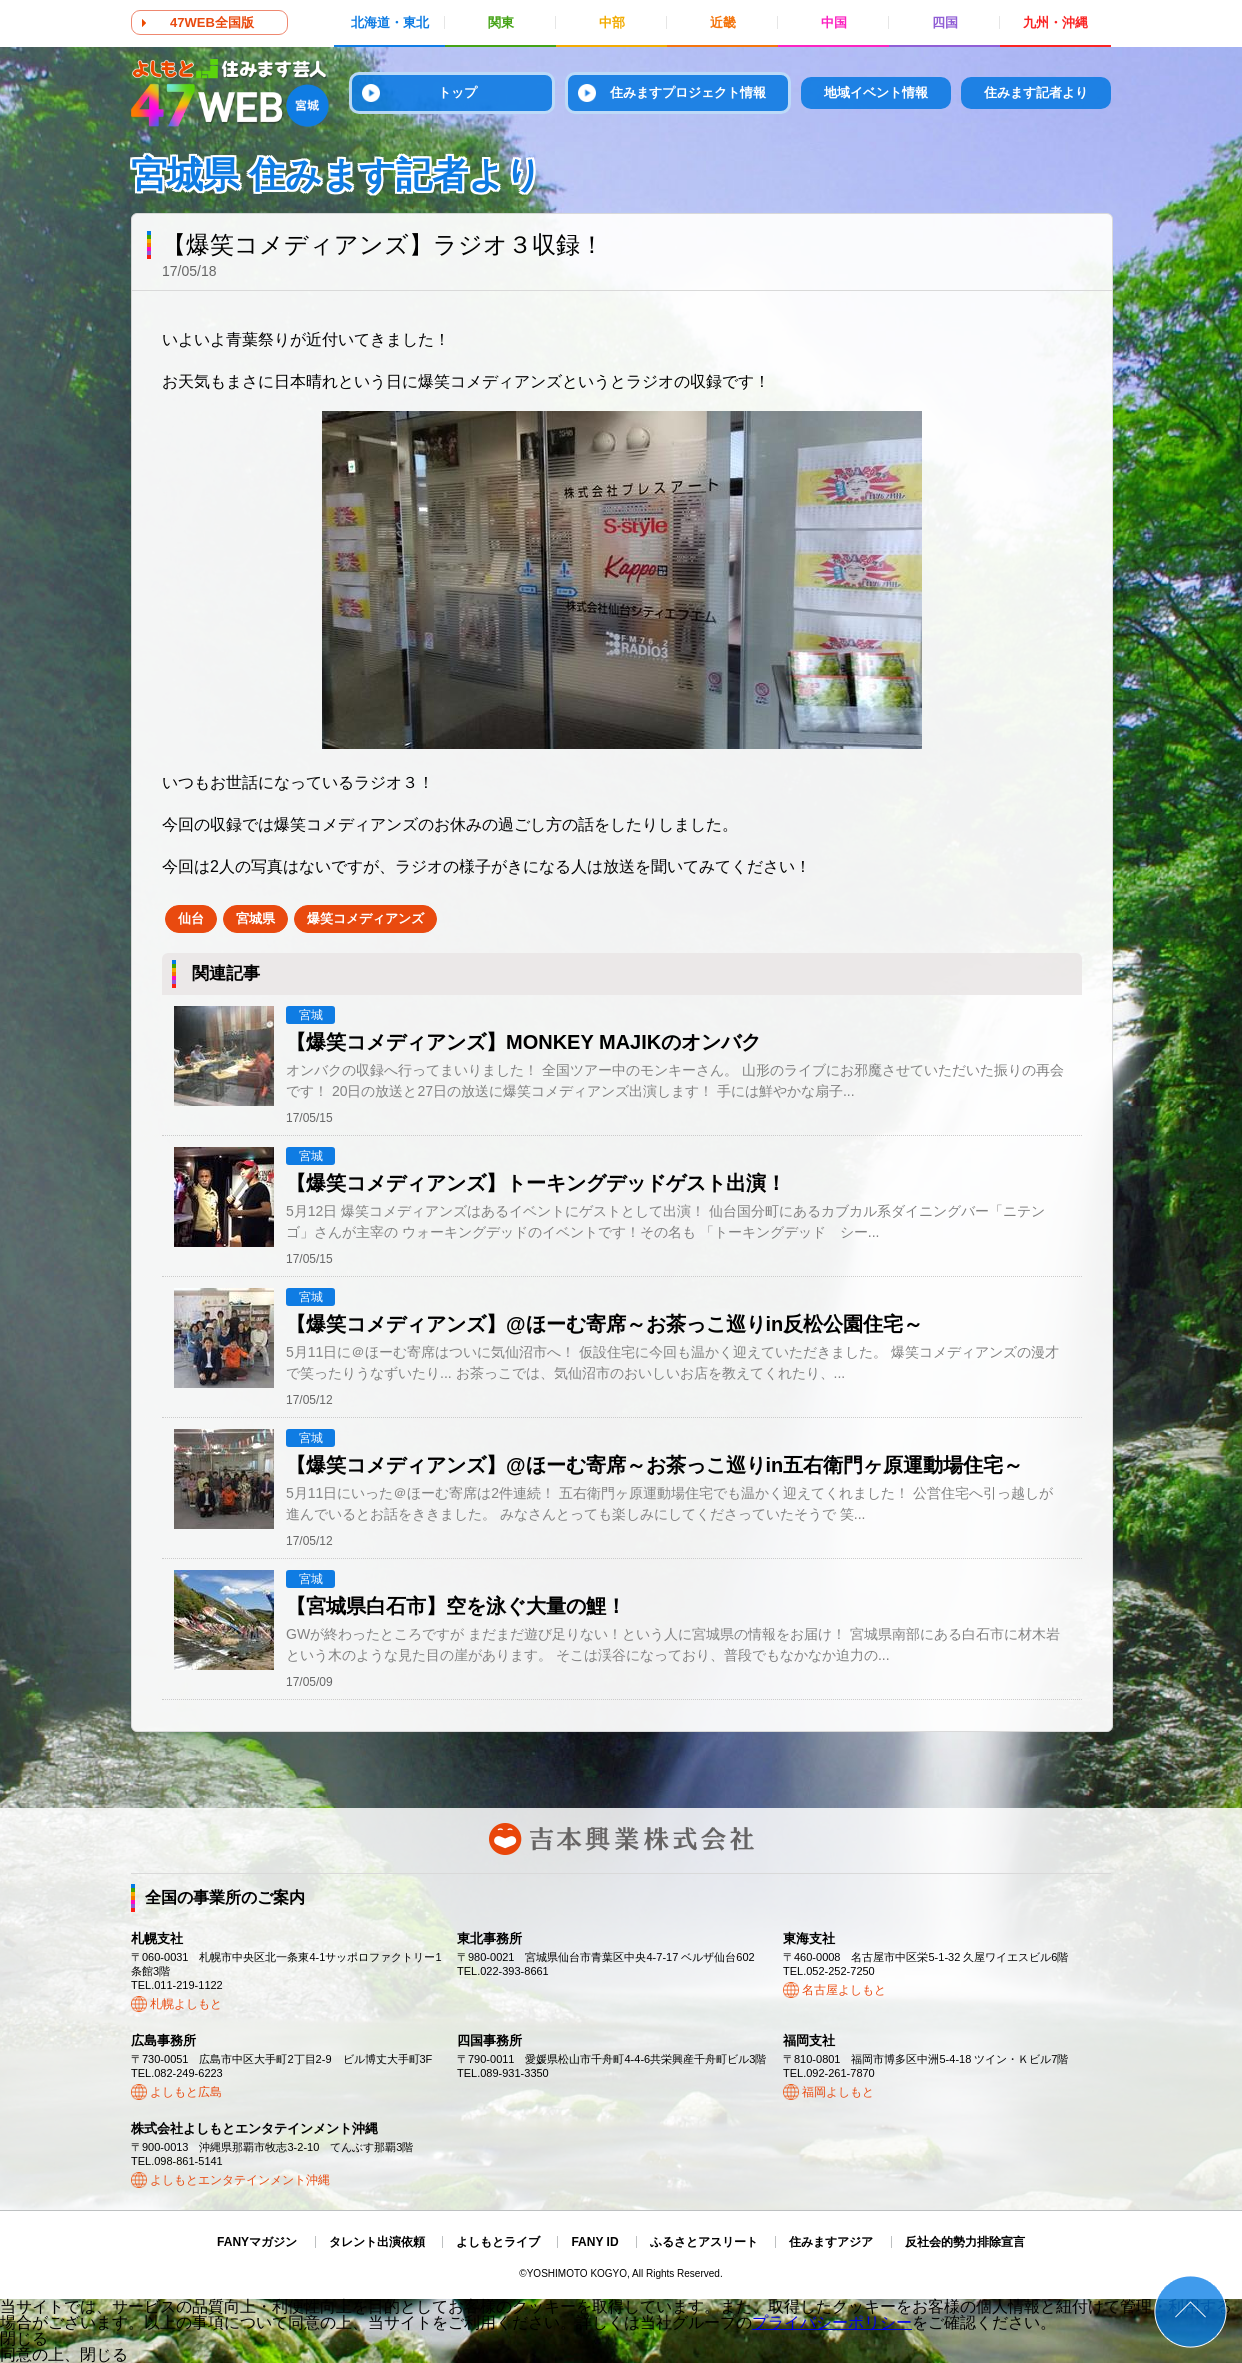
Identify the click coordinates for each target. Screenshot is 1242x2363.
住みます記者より (1036, 92)
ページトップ (1190, 2311)
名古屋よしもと (844, 1990)
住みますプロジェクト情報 (688, 92)
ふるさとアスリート (704, 2242)
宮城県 (255, 918)
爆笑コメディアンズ (365, 918)
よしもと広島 (186, 2092)
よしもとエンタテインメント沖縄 (240, 2180)
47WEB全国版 (212, 22)
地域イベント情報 (876, 92)
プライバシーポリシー (832, 2322)
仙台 (191, 918)
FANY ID (594, 2242)
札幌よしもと (186, 2004)
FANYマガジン (257, 2242)
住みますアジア (831, 2242)
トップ (457, 92)
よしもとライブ (498, 2242)
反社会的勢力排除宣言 (965, 2242)
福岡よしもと (838, 2092)
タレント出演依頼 (377, 2242)
